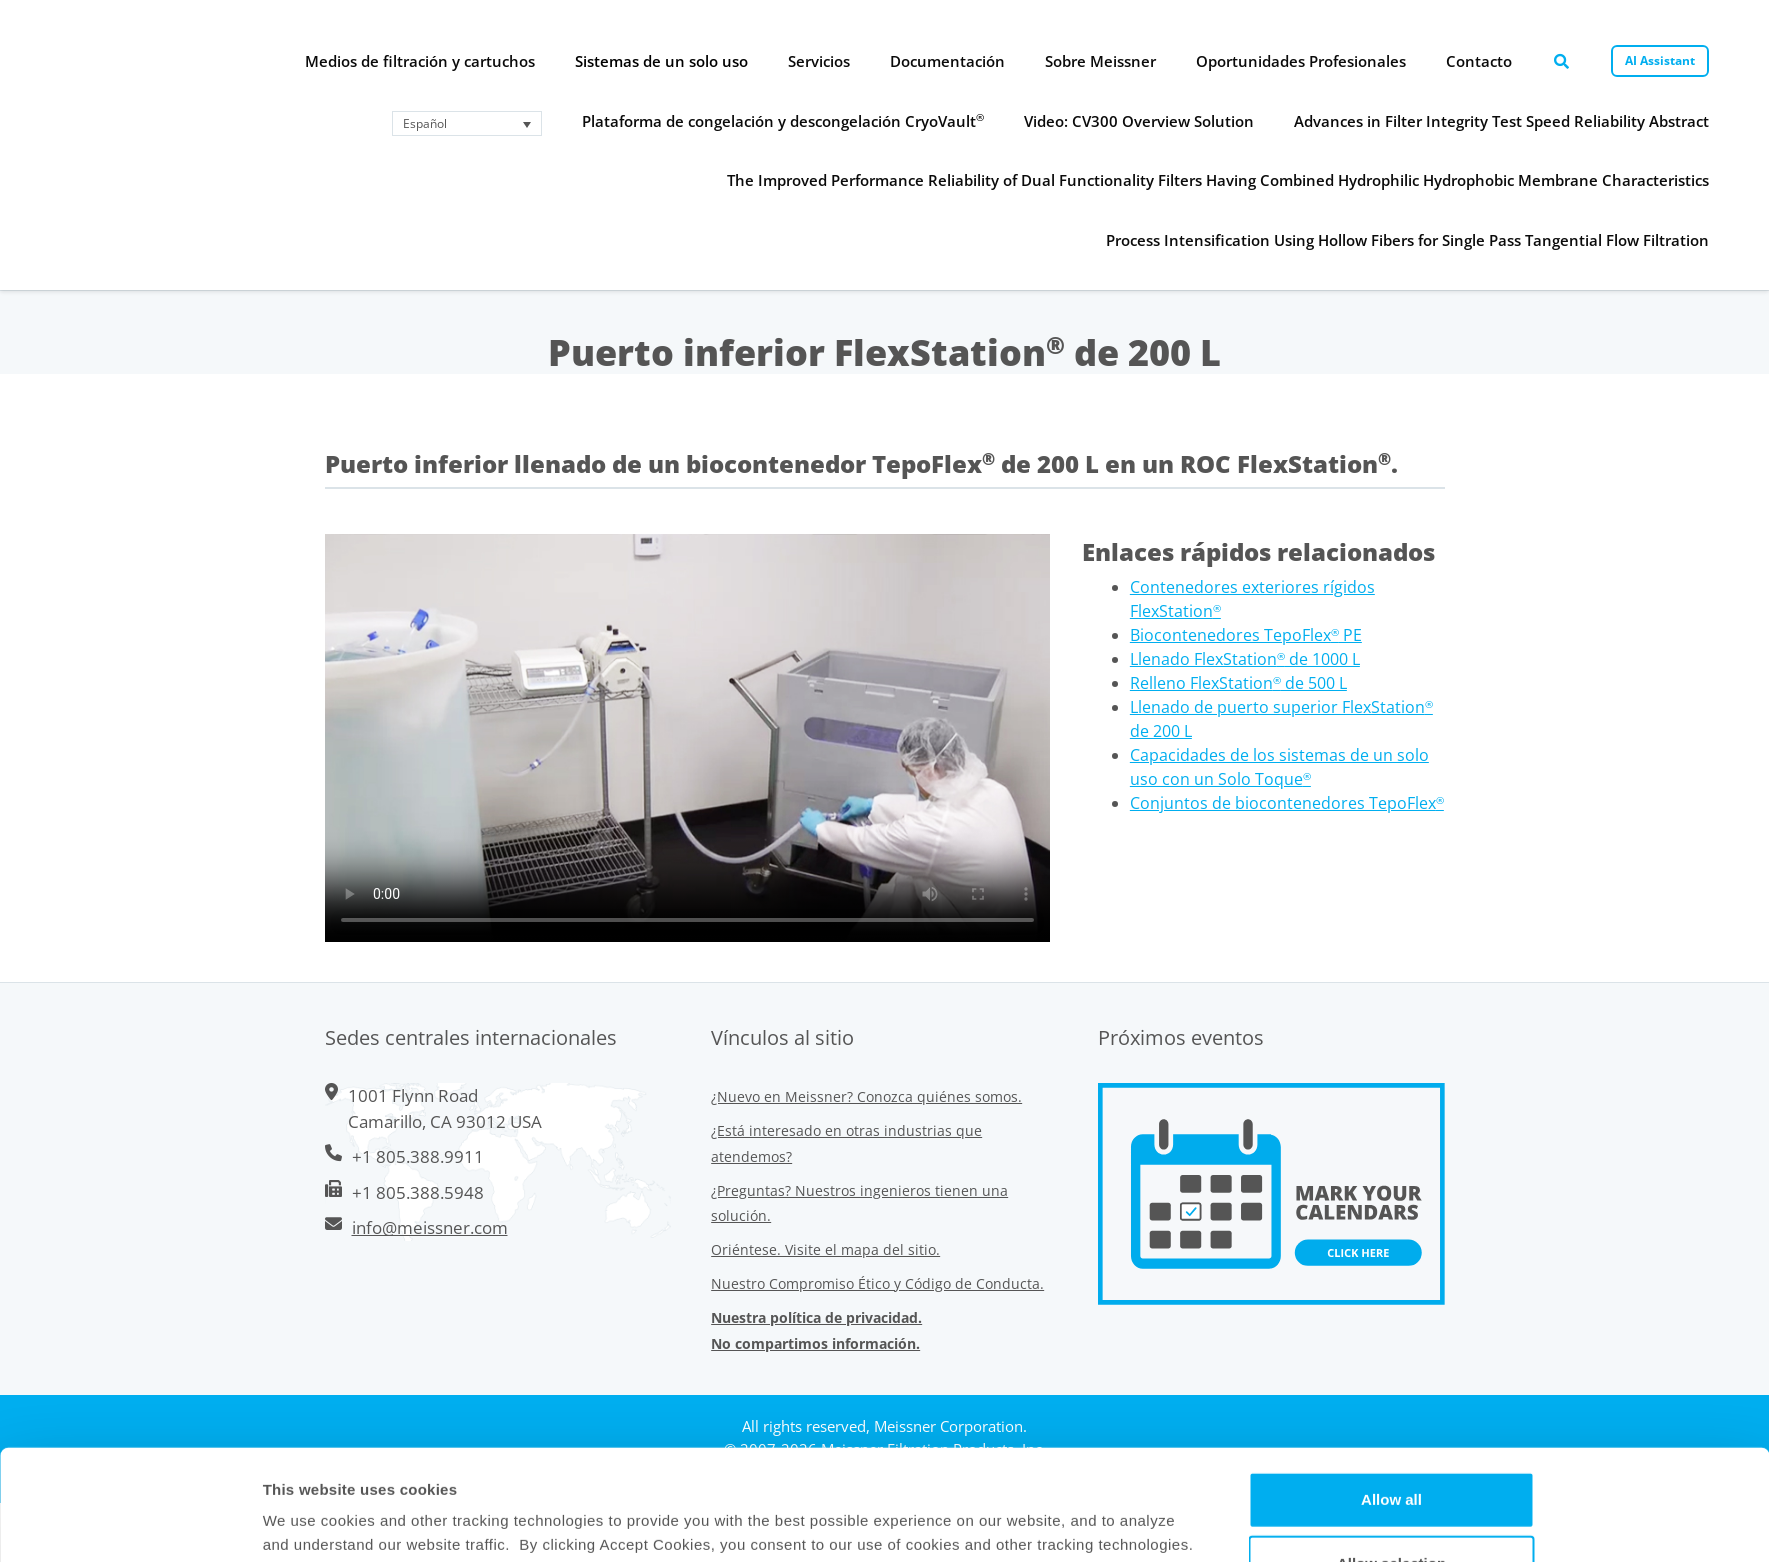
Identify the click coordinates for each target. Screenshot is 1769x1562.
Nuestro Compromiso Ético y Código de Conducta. (877, 1283)
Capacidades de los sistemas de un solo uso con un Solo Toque (1279, 767)
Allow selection (1391, 1452)
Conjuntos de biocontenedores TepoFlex (1287, 803)
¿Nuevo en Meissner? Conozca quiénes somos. (866, 1096)
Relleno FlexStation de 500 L (1238, 683)
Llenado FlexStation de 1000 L (1245, 659)
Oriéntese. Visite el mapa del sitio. (825, 1249)
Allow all (1391, 1388)
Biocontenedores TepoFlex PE (1246, 635)
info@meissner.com (430, 1227)
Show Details (1050, 1522)
